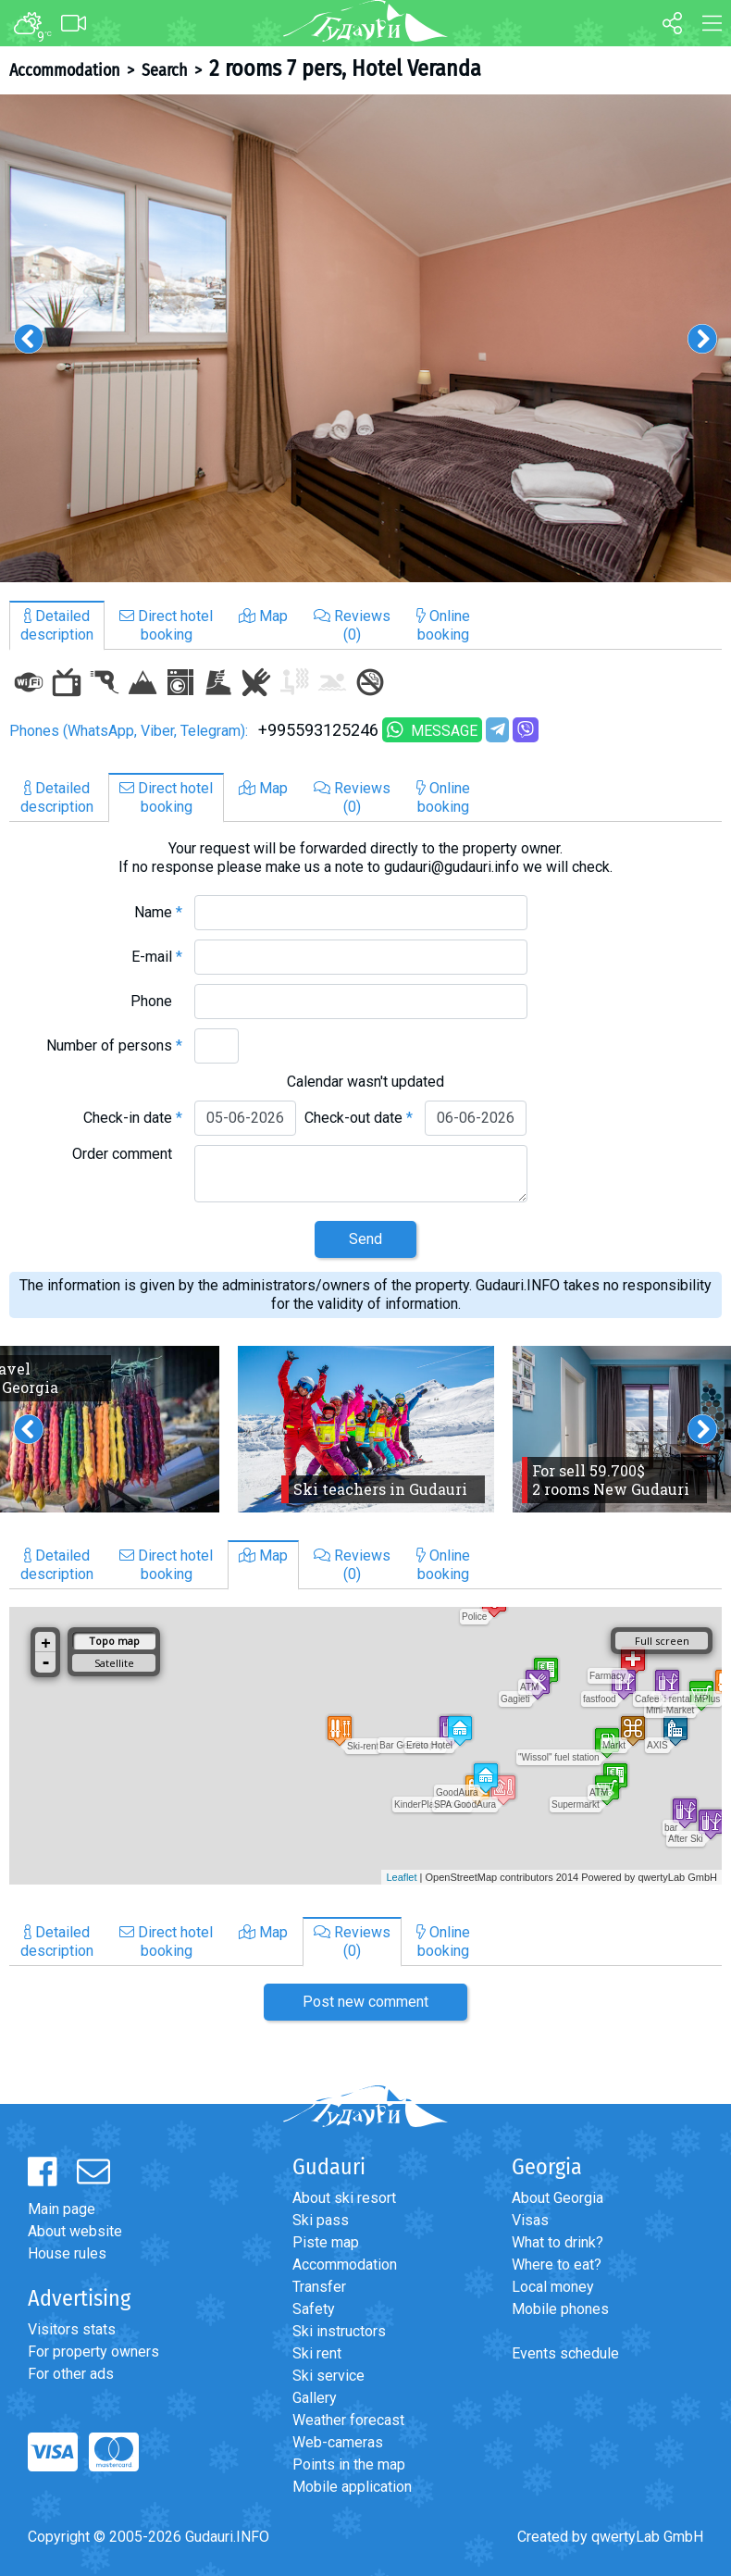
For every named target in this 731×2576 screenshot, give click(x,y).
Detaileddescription (56, 625)
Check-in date (132, 1117)
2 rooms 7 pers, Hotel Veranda (345, 68)
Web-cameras (337, 2442)
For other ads (71, 2374)
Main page (61, 2209)
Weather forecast (348, 2420)
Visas (530, 2220)
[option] (365, 338)
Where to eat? (556, 2264)
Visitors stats (72, 2329)
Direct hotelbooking (166, 625)
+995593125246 (318, 730)
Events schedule (565, 2353)
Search (164, 70)
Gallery (314, 2398)
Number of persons (114, 1045)
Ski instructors (339, 2331)
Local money (553, 2287)
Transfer (319, 2287)
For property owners (93, 2351)
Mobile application (352, 2486)
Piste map (325, 2242)
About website (75, 2231)
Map (263, 616)
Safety (313, 2309)
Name (158, 912)
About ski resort (344, 2198)
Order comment (127, 1154)
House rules (67, 2253)
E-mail (156, 956)
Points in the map (348, 2464)
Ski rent (316, 2353)
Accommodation (64, 70)
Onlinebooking (443, 625)
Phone (156, 1001)
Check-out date (358, 1117)
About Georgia (557, 2198)
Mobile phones (560, 2309)
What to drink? (557, 2242)
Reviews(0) (352, 625)
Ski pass (320, 2220)
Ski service (328, 2375)
